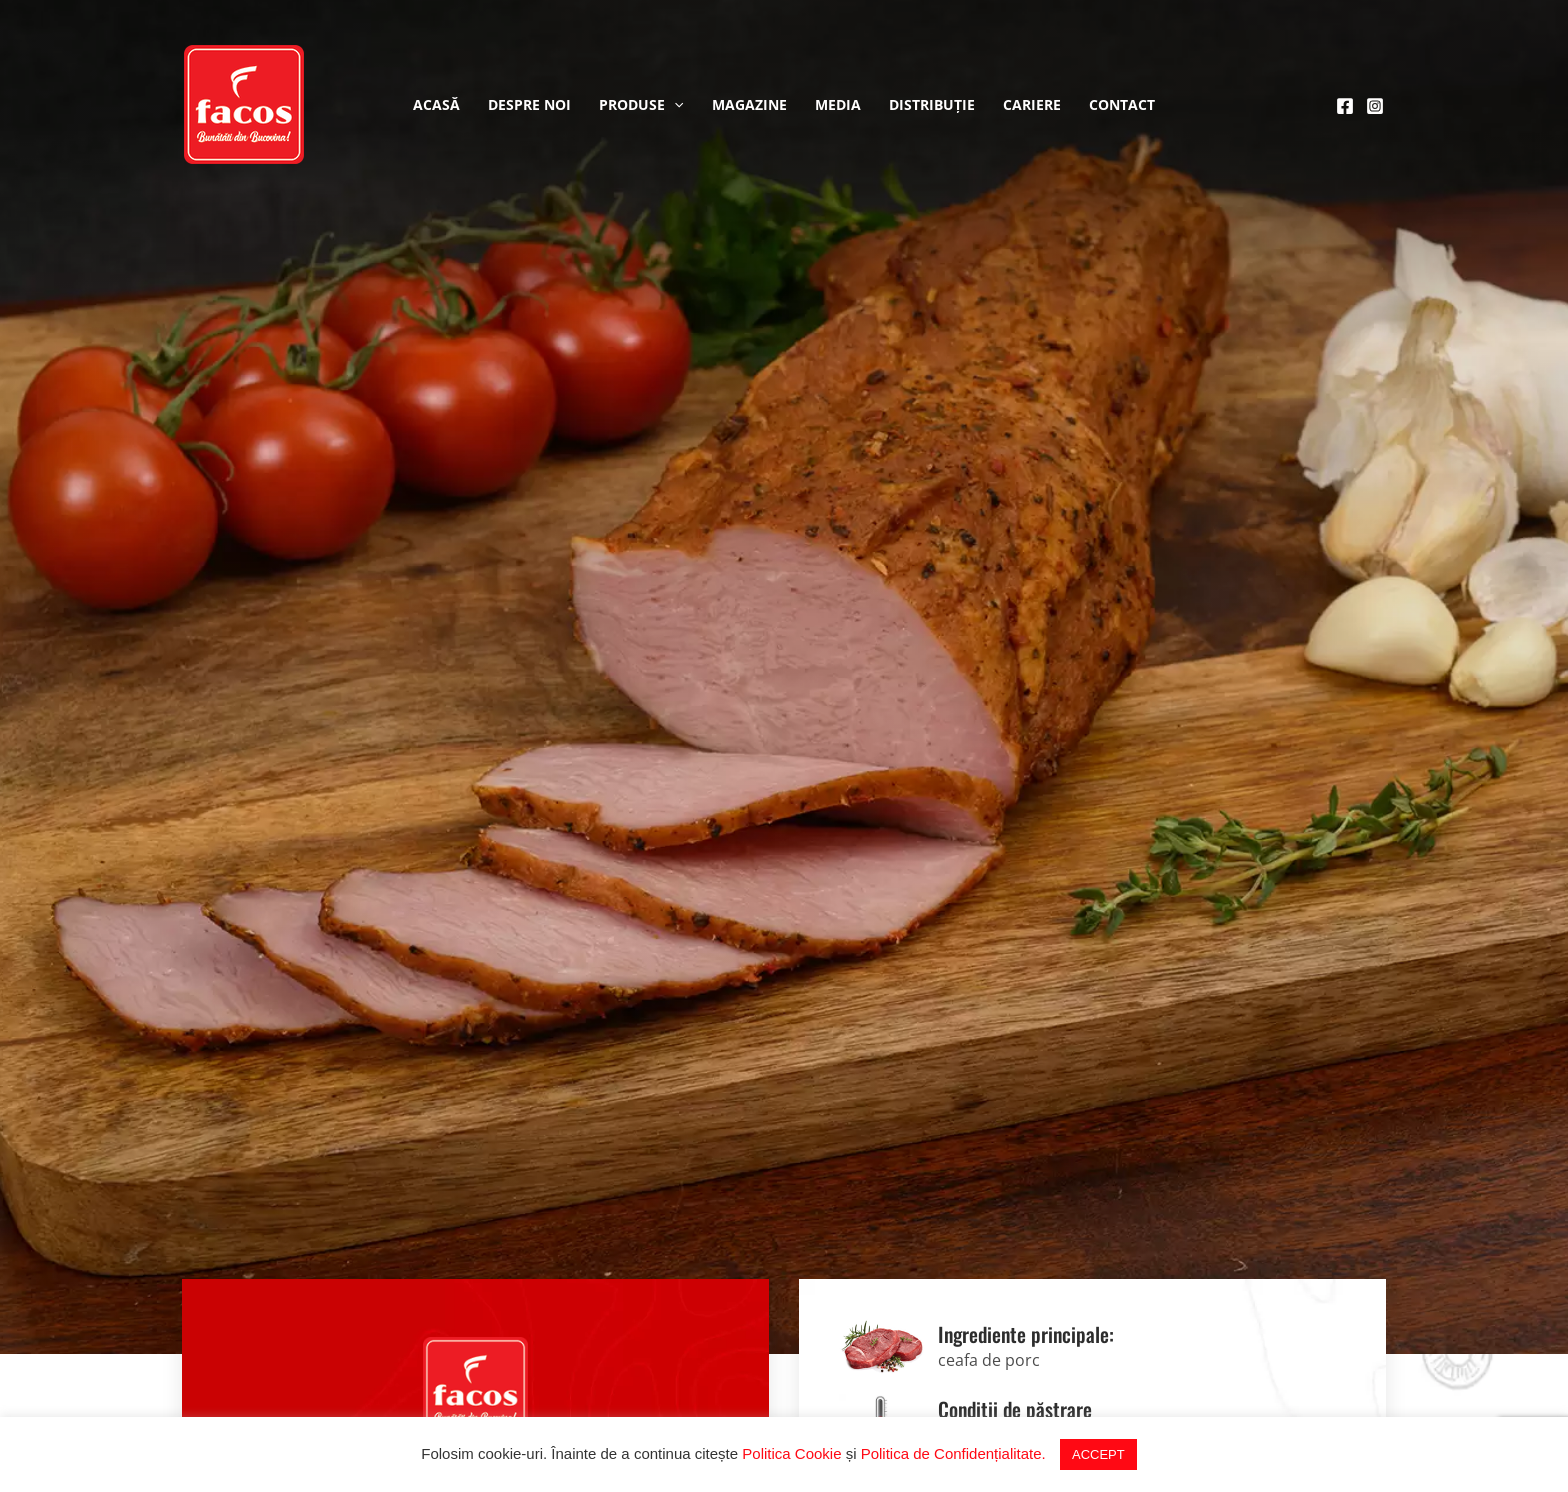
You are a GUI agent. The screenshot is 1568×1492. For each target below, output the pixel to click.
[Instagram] (1375, 106)
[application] (674, 105)
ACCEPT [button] (1098, 1454)
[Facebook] (1345, 106)
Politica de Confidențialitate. (953, 1453)
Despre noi (529, 104)
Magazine (749, 104)
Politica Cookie (791, 1453)
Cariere (1032, 104)
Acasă (436, 104)
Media (838, 104)
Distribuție (932, 104)
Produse (641, 105)
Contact (1122, 104)
